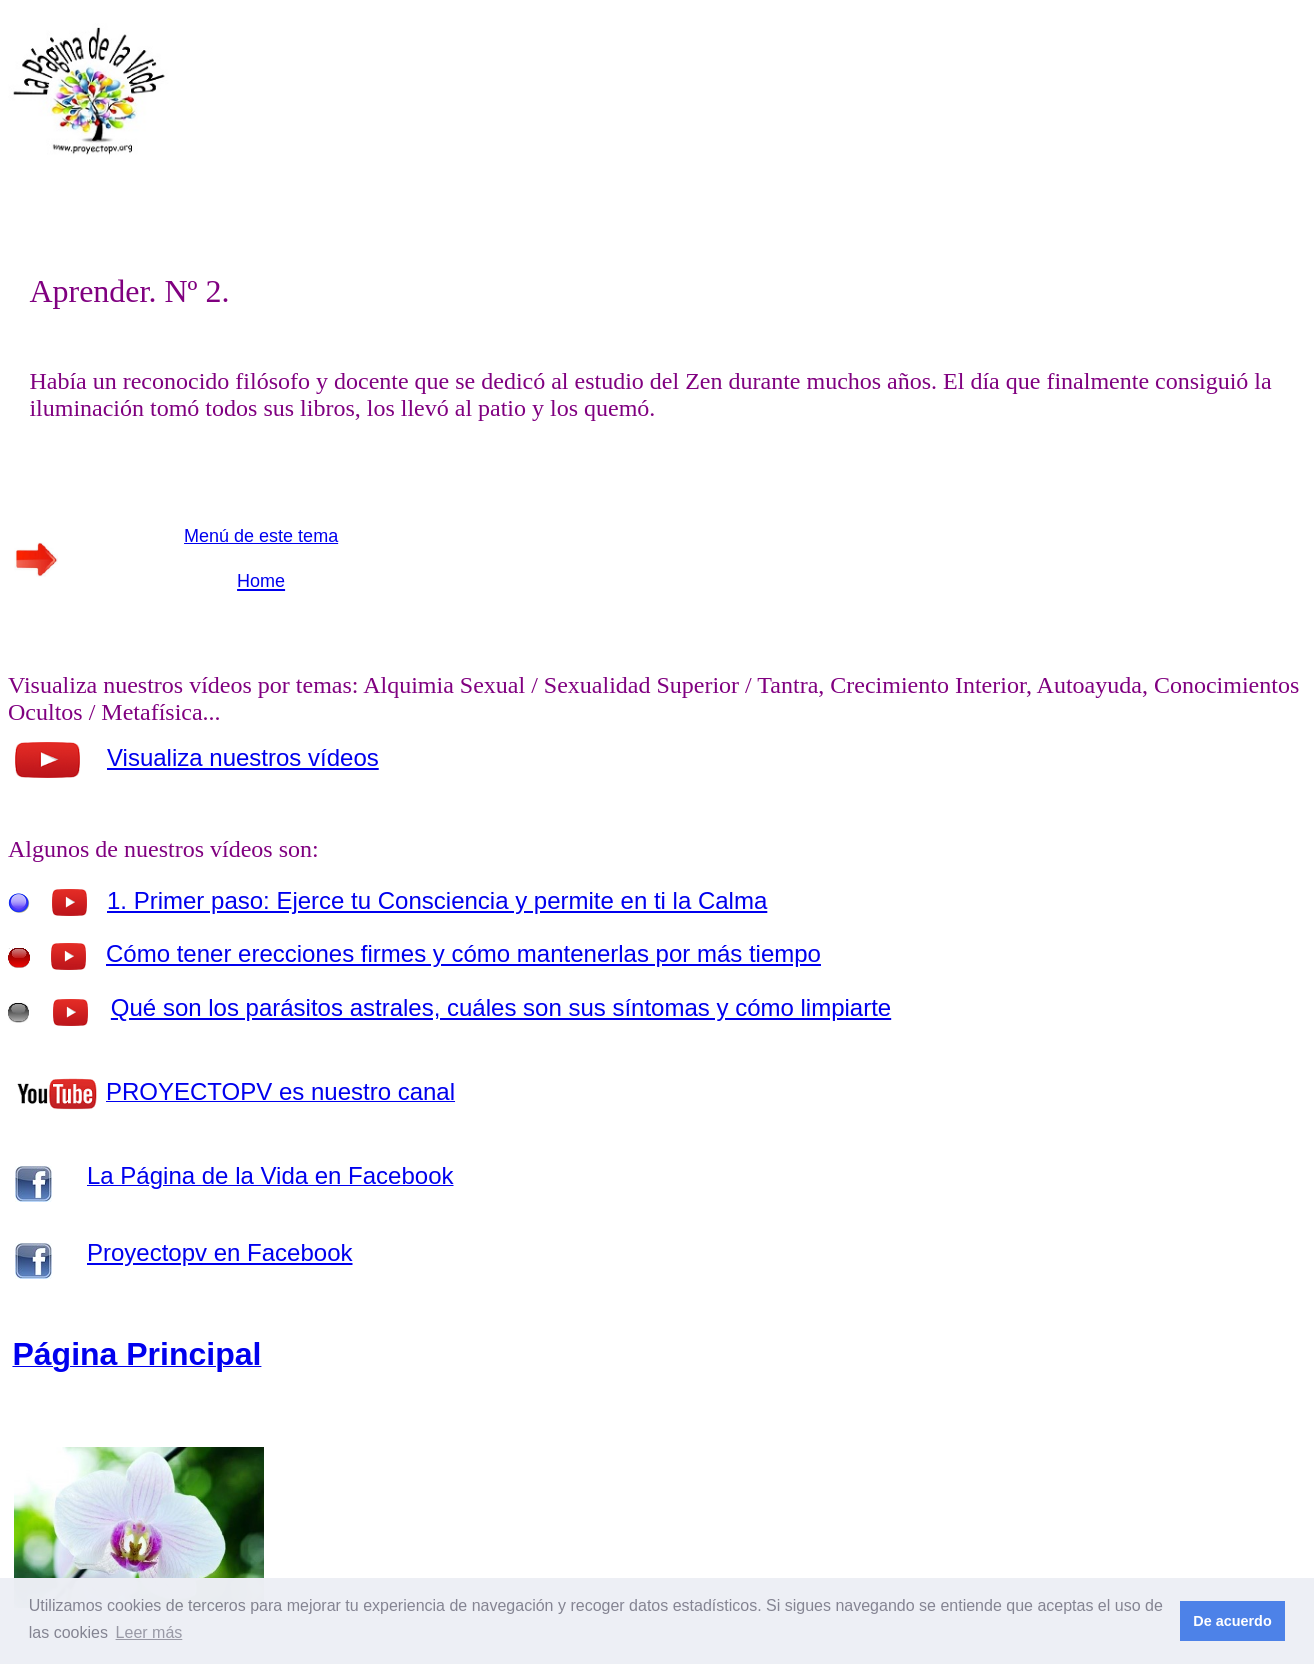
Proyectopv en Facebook (220, 1252)
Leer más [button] (149, 1632)
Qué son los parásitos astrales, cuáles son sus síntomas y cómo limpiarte (501, 1007)
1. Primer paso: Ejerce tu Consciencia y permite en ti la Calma (437, 900)
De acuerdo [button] (1232, 1621)
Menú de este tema (261, 536)
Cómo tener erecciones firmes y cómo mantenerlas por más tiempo (463, 953)
